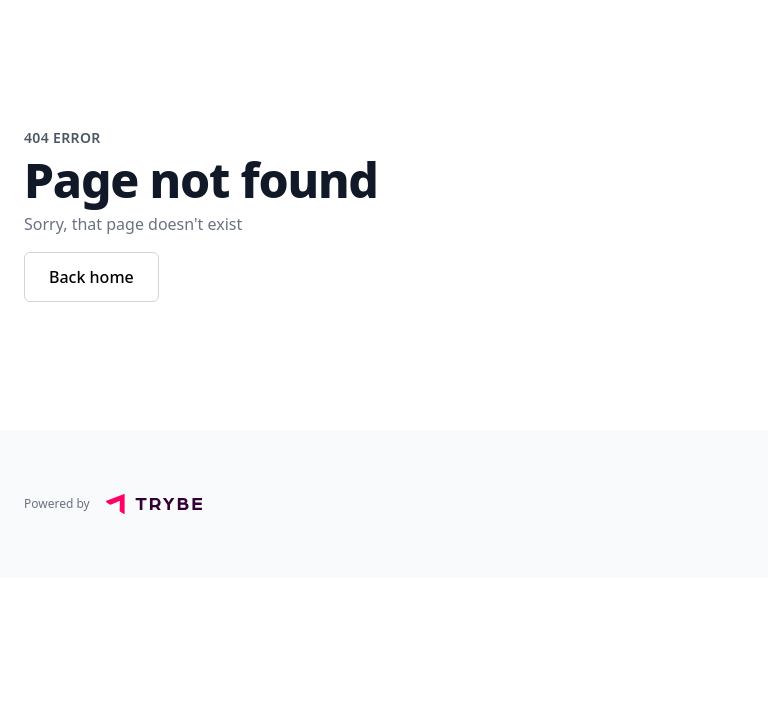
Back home (91, 277)
